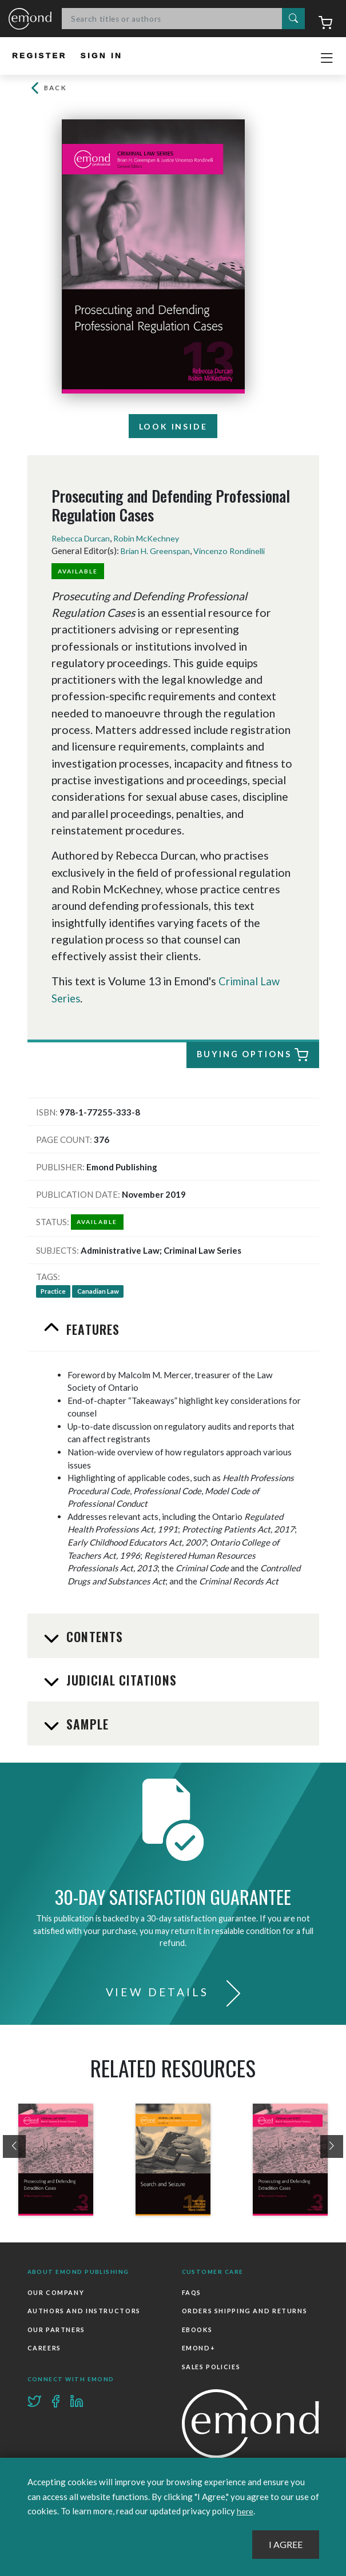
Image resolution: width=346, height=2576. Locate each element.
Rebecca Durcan (82, 539)
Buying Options (252, 1056)
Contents (93, 1637)
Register (41, 56)
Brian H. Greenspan (157, 552)
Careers (43, 2347)
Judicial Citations (120, 1681)
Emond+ (198, 2347)
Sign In (106, 56)
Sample (86, 1725)
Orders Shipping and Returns (243, 2311)
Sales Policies (210, 2365)
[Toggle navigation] (326, 58)
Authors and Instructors (82, 2311)
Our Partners (56, 2329)
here (245, 2511)
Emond (30, 19)
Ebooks (197, 2329)
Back (48, 88)
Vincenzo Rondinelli (234, 552)
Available (79, 572)
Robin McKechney (151, 539)
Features (91, 1330)
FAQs (191, 2293)
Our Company (55, 2293)
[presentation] (14, 2147)
